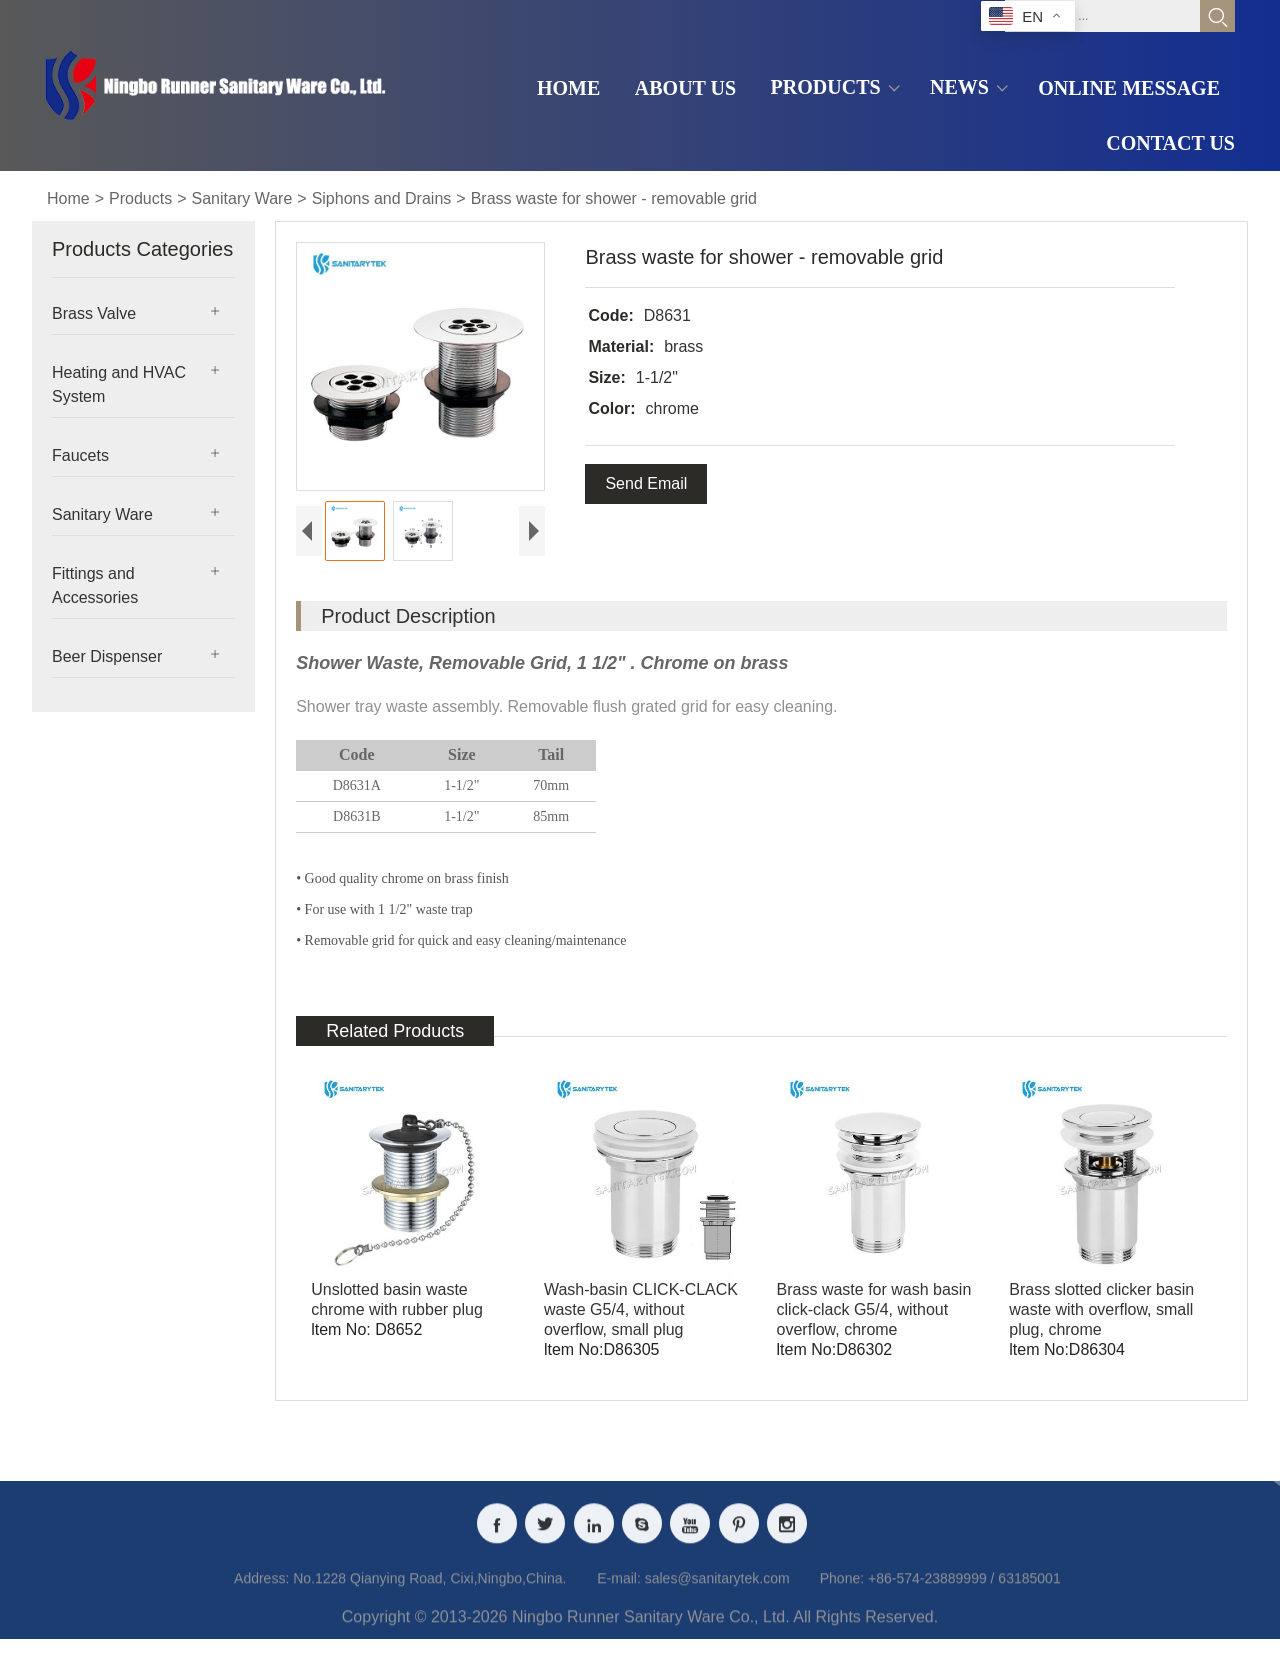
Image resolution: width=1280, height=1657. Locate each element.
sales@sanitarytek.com (717, 1596)
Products (140, 198)
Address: (261, 1596)
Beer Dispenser (107, 656)
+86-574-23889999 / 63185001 (964, 1596)
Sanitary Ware (242, 198)
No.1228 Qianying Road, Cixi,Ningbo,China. (429, 1596)
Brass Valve (94, 313)
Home (68, 198)
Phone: (842, 1596)
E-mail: (619, 1596)
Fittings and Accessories (95, 585)
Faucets (80, 455)
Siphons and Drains (382, 198)
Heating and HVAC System (119, 384)
